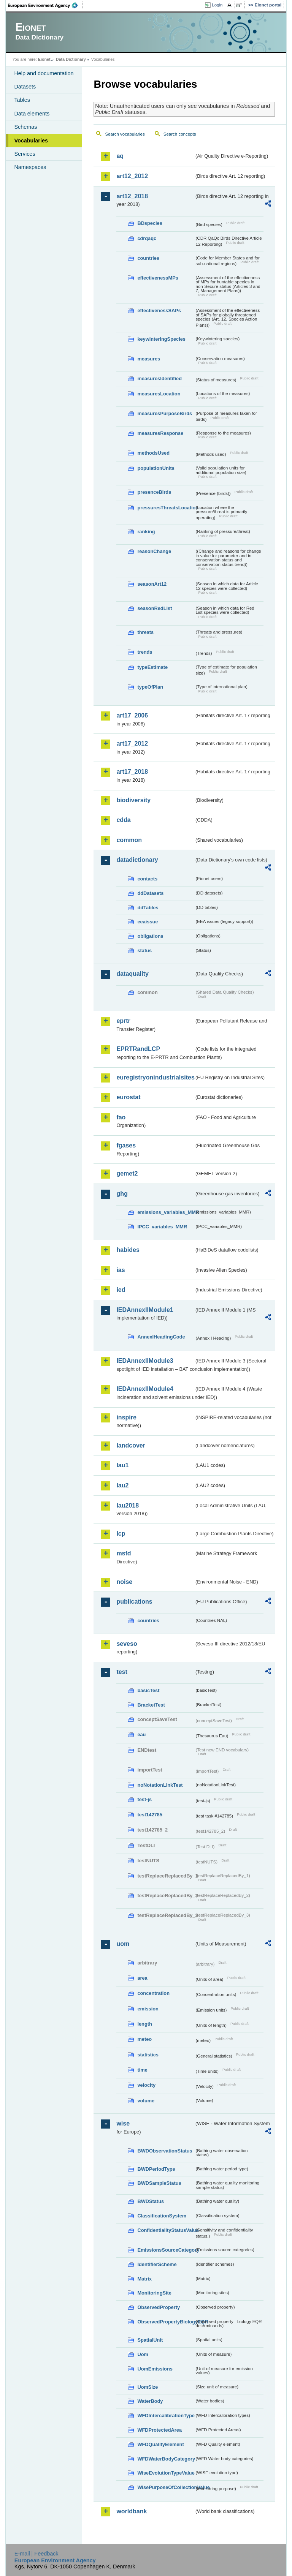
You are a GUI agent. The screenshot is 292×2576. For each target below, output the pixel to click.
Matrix (144, 2279)
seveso (126, 1643)
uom (122, 1944)
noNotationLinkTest (159, 1785)
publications (134, 1601)
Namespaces (30, 167)
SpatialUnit (150, 2340)
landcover (130, 1445)
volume (145, 2100)
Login (217, 5)
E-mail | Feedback (36, 2554)
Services (24, 154)
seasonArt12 (152, 584)
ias (120, 1270)
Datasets (25, 87)
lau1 (122, 1465)
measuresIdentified (159, 378)
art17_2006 (132, 715)
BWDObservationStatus (164, 2151)
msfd (123, 1553)
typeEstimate (152, 667)
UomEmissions (154, 2369)
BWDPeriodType (156, 2169)
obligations (150, 936)
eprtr (123, 1021)
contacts (147, 879)
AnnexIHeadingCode (161, 1337)
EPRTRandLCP (138, 1049)
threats (145, 632)
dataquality (132, 973)
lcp (120, 1533)
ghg (121, 1193)
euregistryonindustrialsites (155, 1077)
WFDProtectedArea (159, 2430)
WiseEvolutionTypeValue (165, 2473)
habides (127, 1250)
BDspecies (149, 223)
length (144, 2024)
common (129, 840)
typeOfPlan (150, 687)
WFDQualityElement (160, 2444)
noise (124, 1582)
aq (120, 156)
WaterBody (150, 2401)
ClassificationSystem (161, 2216)
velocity (146, 2085)
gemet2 (127, 1173)
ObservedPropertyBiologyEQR (165, 2322)
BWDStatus (150, 2201)
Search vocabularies (124, 134)
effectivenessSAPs (159, 310)
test (121, 1672)
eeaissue (147, 922)
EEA (45, 5)
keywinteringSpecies (161, 339)
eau (141, 1734)
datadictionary (137, 860)
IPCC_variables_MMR (162, 1227)
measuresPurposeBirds (164, 413)
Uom (142, 2354)
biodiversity (133, 800)
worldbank (131, 2511)
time (142, 2070)
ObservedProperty (158, 2307)
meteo (144, 2039)
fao (120, 1117)
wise (123, 2123)
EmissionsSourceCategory (165, 2250)
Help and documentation (43, 73)
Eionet (44, 59)
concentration (153, 1993)
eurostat (128, 1097)
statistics (147, 2055)
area (142, 1978)
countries (148, 258)
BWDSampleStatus (159, 2183)
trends (144, 652)
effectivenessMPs (157, 278)
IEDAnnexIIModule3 (144, 1361)
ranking (146, 531)
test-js (144, 1799)
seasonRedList (154, 608)
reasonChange (154, 551)
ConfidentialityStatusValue (165, 2230)
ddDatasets (150, 893)
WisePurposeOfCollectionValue (165, 2487)
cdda (123, 820)
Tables (22, 100)
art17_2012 (132, 743)
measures (148, 359)
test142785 (149, 1814)
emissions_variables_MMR (165, 1212)
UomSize (147, 2387)
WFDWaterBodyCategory (165, 2459)
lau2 (122, 1485)
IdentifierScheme (156, 2264)
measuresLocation (158, 394)
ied (120, 1289)
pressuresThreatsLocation (165, 507)
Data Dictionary (71, 59)
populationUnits (155, 468)
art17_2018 (132, 771)
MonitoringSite (154, 2293)
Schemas (25, 127)
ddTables (147, 907)
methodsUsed (153, 453)
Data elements (31, 114)
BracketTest (151, 1705)
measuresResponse (160, 433)
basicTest (148, 1690)
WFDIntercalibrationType (165, 2415)
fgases (126, 1145)
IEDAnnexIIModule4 (144, 1389)
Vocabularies (31, 140)
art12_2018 (132, 196)
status (144, 950)
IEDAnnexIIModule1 (144, 1310)
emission (147, 2009)
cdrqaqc (146, 238)
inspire (126, 1417)
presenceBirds (154, 492)
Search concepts (179, 134)
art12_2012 (132, 176)
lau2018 (127, 1505)
